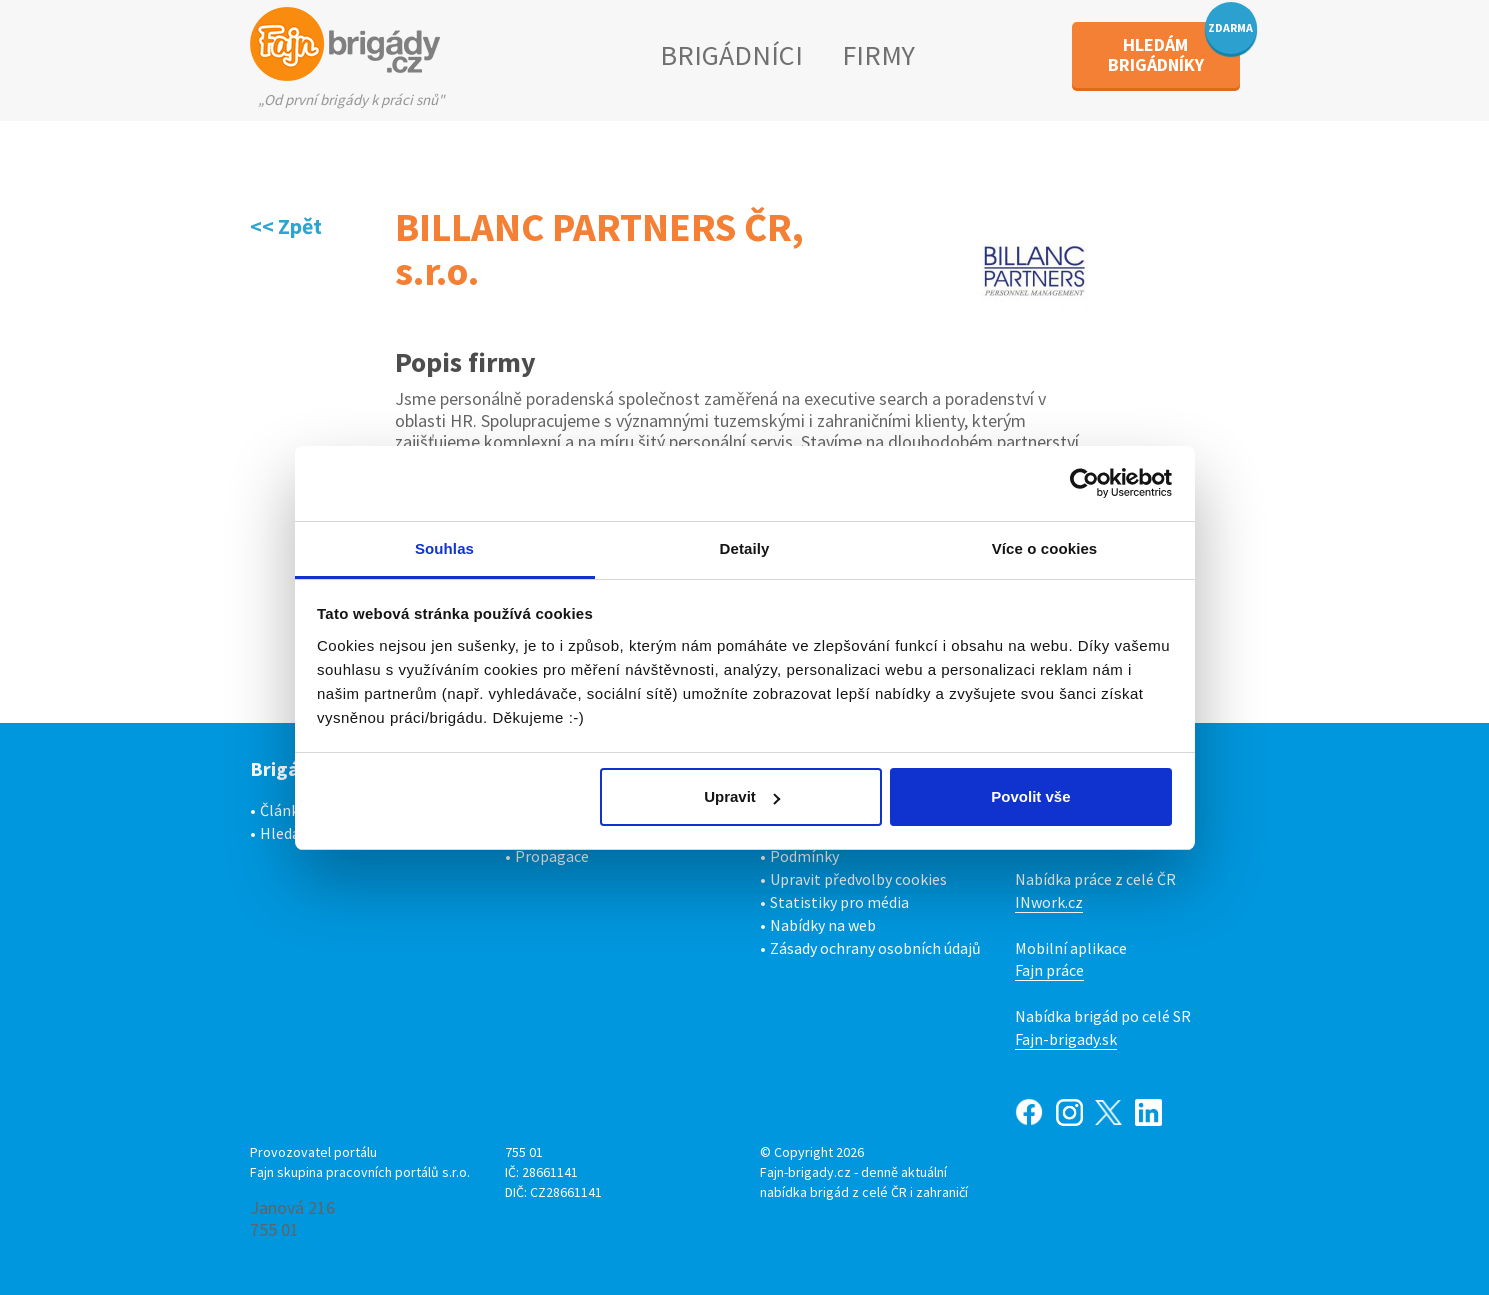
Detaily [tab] (745, 548)
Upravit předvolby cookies (858, 879)
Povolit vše (1030, 796)
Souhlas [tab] (444, 548)
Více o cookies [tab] (1045, 548)
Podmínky (804, 856)
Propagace (552, 856)
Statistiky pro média (839, 902)
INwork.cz (1049, 902)
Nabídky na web (823, 925)
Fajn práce (1049, 970)
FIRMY (878, 55)
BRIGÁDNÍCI (731, 55)
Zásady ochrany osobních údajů (875, 948)
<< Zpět (286, 226)
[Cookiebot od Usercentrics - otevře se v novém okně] (1084, 483)
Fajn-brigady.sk (1066, 1039)
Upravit (742, 796)
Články (283, 810)
